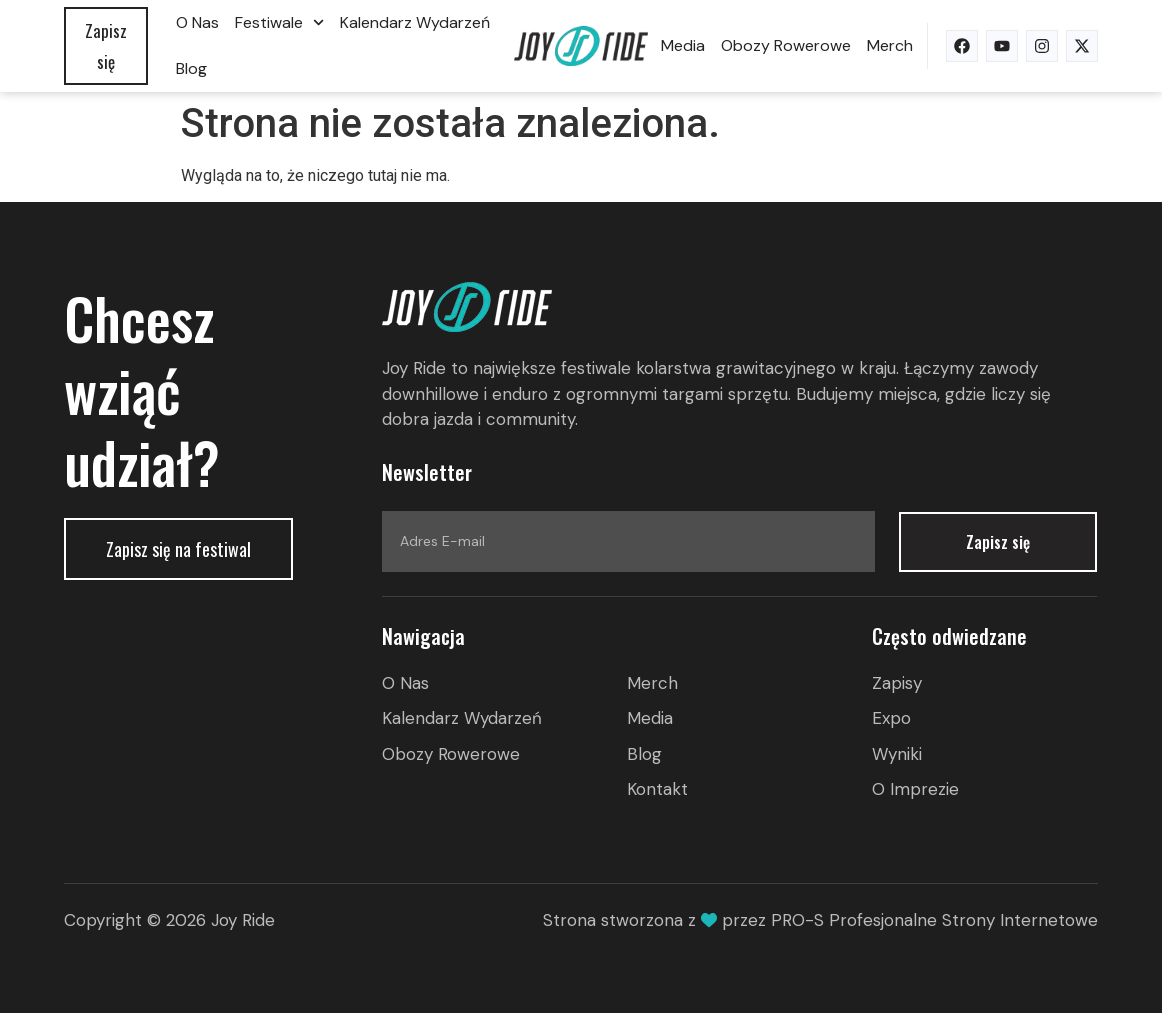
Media (683, 45)
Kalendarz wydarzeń (415, 22)
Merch (890, 45)
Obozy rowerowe (786, 45)
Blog (191, 68)
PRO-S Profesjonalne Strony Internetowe (934, 920)
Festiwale (279, 22)
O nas (197, 22)
